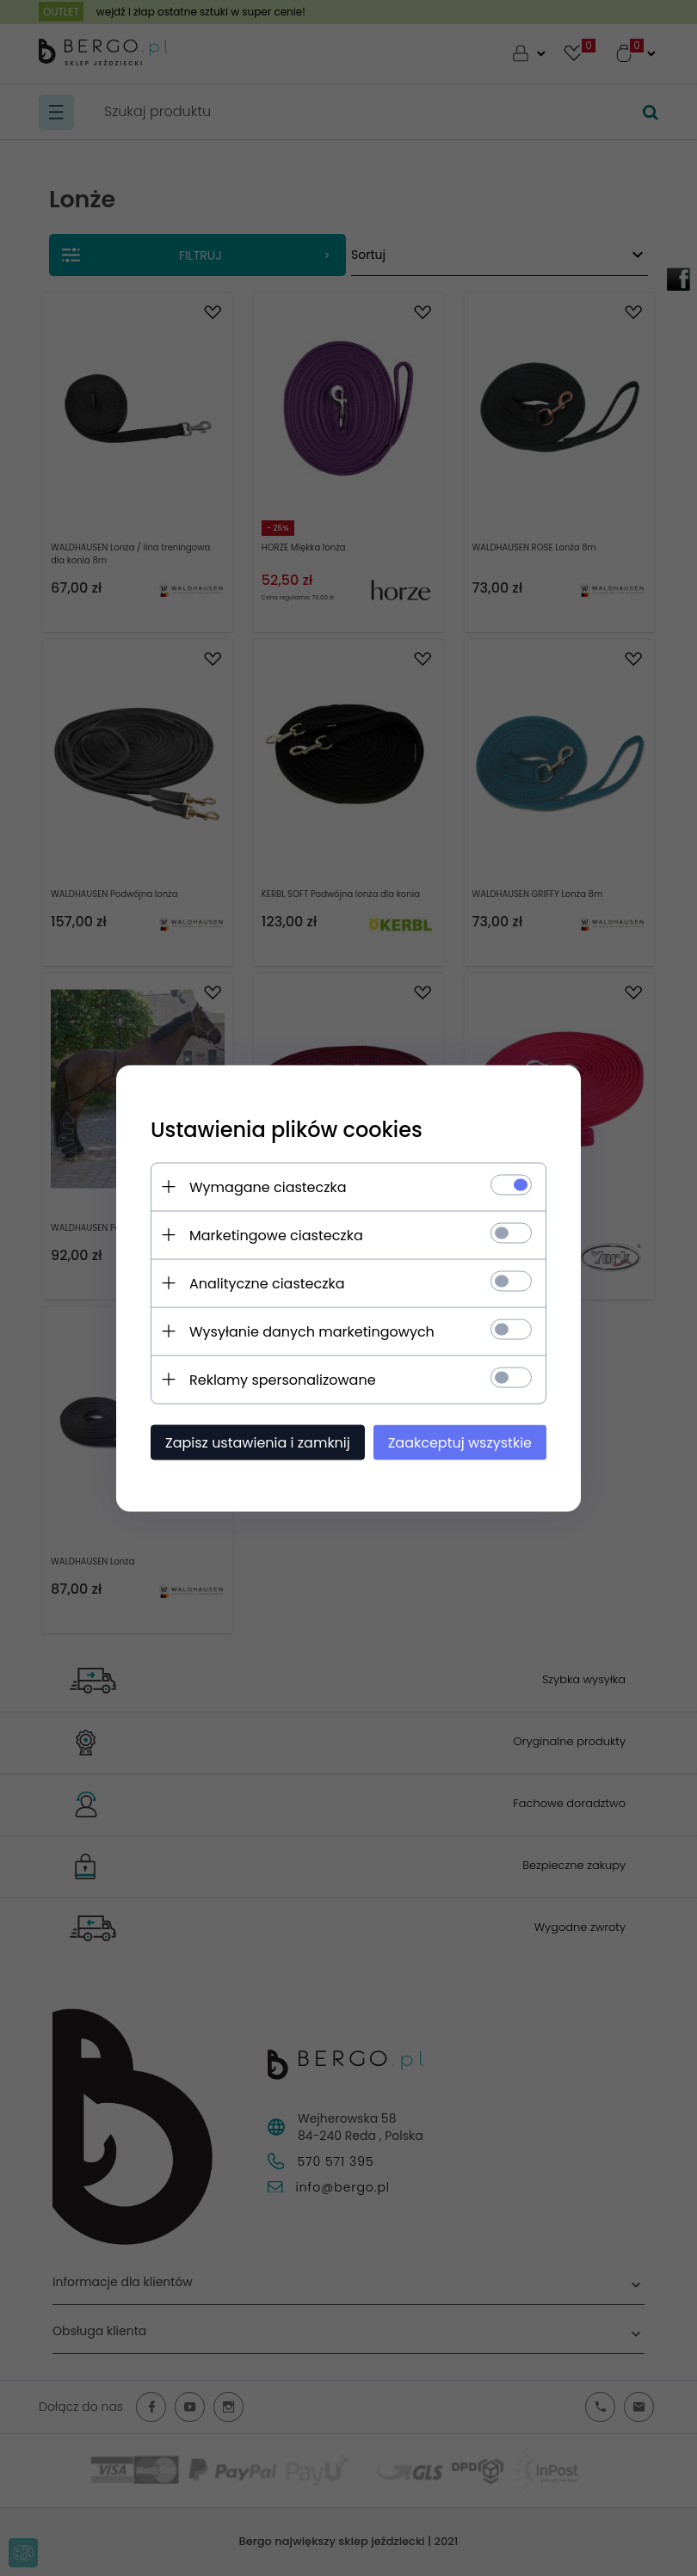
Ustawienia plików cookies (287, 1128)
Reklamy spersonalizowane (282, 1379)
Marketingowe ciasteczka (276, 1235)
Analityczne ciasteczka (267, 1283)
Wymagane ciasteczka (268, 1186)
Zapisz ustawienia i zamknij (257, 1442)
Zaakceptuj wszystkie (460, 1442)
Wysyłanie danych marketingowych (312, 1331)
